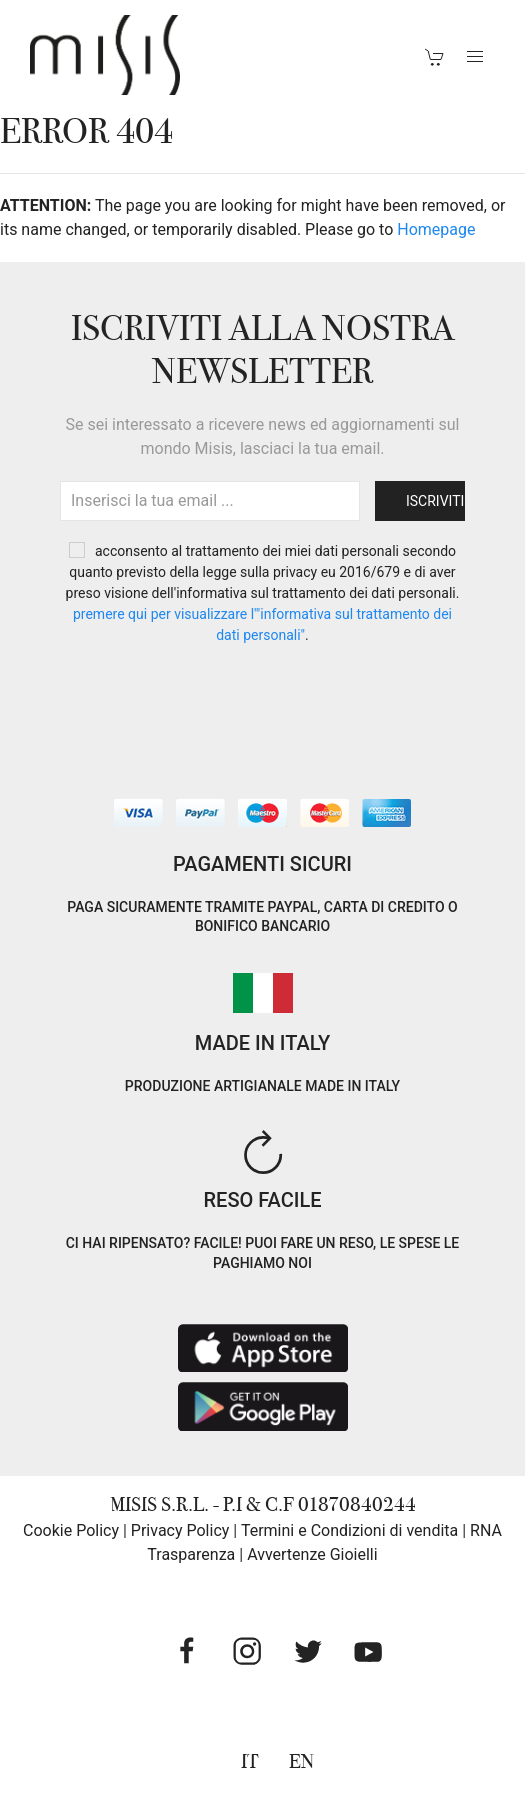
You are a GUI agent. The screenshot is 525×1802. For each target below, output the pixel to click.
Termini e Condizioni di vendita (349, 1530)
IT (250, 1761)
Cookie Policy (71, 1530)
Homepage (436, 229)
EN (301, 1761)
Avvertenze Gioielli (312, 1554)
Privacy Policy (180, 1530)
